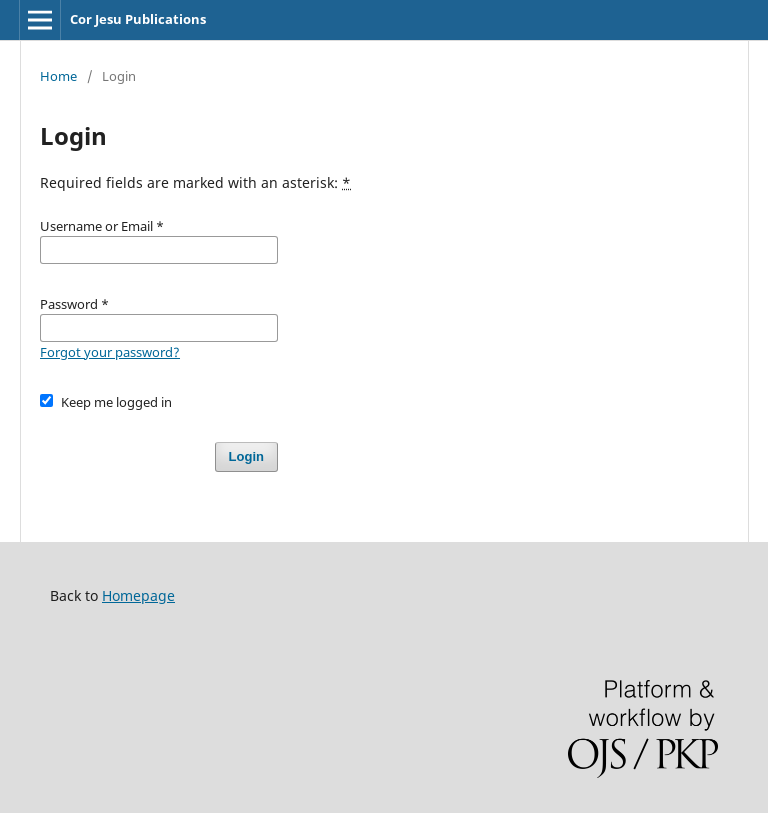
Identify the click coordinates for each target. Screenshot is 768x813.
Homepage (138, 595)
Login (246, 456)
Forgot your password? (110, 352)
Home (58, 76)
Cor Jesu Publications (138, 19)
